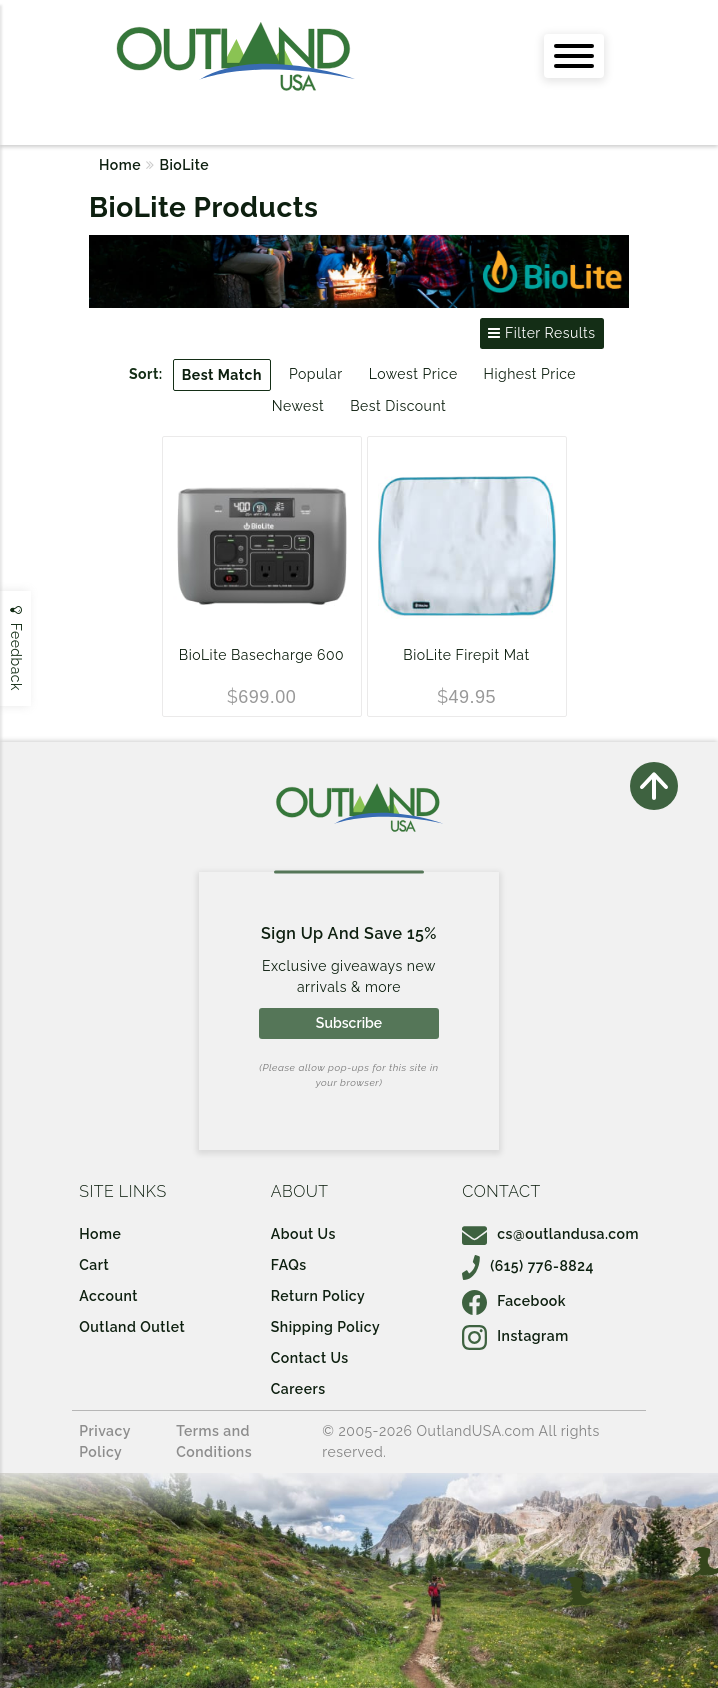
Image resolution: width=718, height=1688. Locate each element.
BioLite (185, 165)
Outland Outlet (132, 1327)
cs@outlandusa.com (550, 1234)
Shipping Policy (325, 1327)
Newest (298, 406)
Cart (94, 1265)
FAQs (289, 1265)
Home (120, 165)
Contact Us (310, 1358)
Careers (298, 1389)
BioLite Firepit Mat (466, 655)
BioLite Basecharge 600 (261, 655)
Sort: (146, 374)
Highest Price (530, 374)
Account (108, 1296)
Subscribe (349, 1023)
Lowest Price (413, 374)
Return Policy (318, 1296)
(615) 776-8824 (528, 1266)
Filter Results (541, 333)
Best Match (222, 375)
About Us (303, 1234)
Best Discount (398, 406)
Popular (316, 374)
